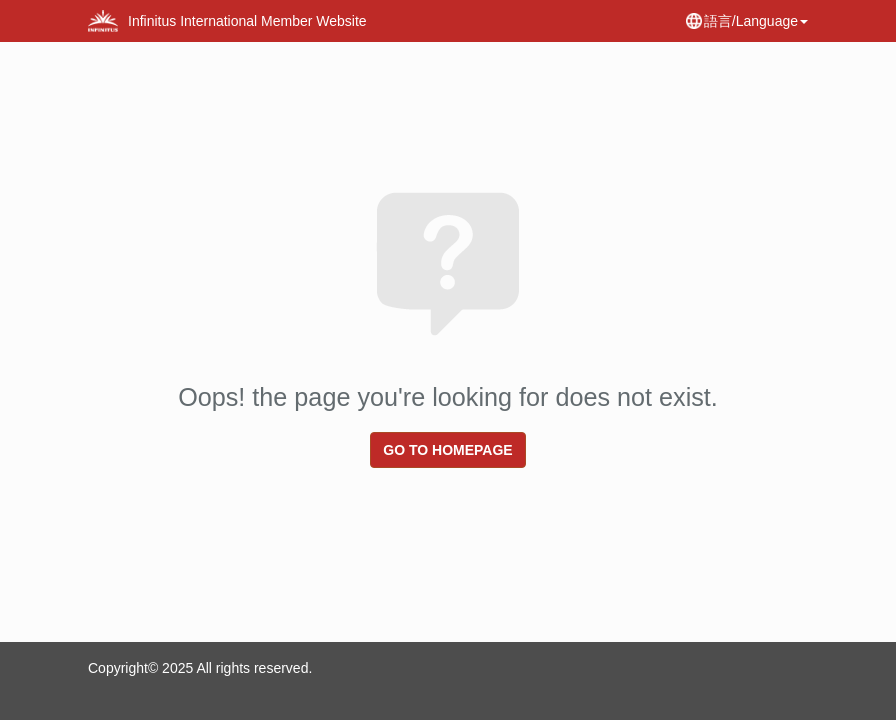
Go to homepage (447, 450)
